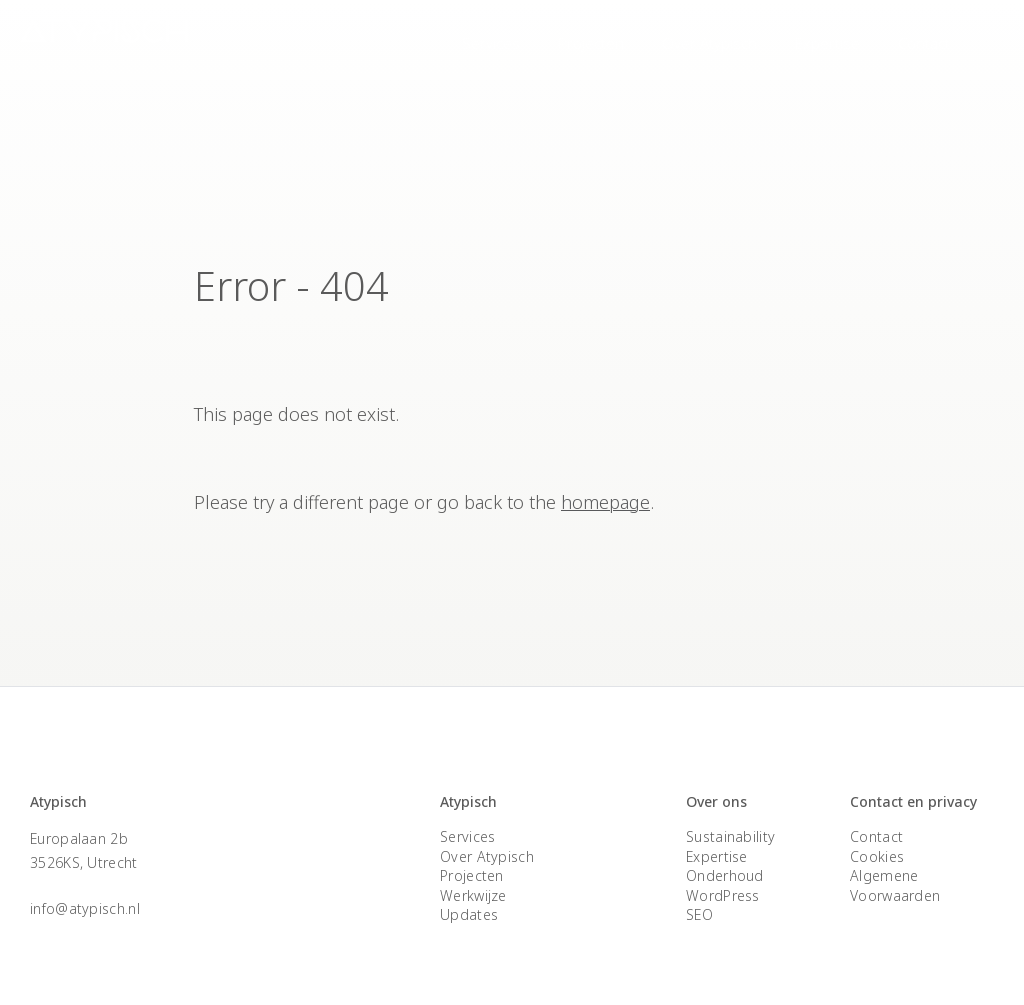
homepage (605, 502)
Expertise (827, 43)
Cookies (877, 856)
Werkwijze (473, 895)
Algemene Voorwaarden (895, 885)
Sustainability (730, 836)
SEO (699, 914)
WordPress (723, 895)
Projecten (591, 43)
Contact (924, 43)
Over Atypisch (709, 43)
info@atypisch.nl (85, 908)
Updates (469, 914)
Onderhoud (725, 875)
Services (491, 43)
